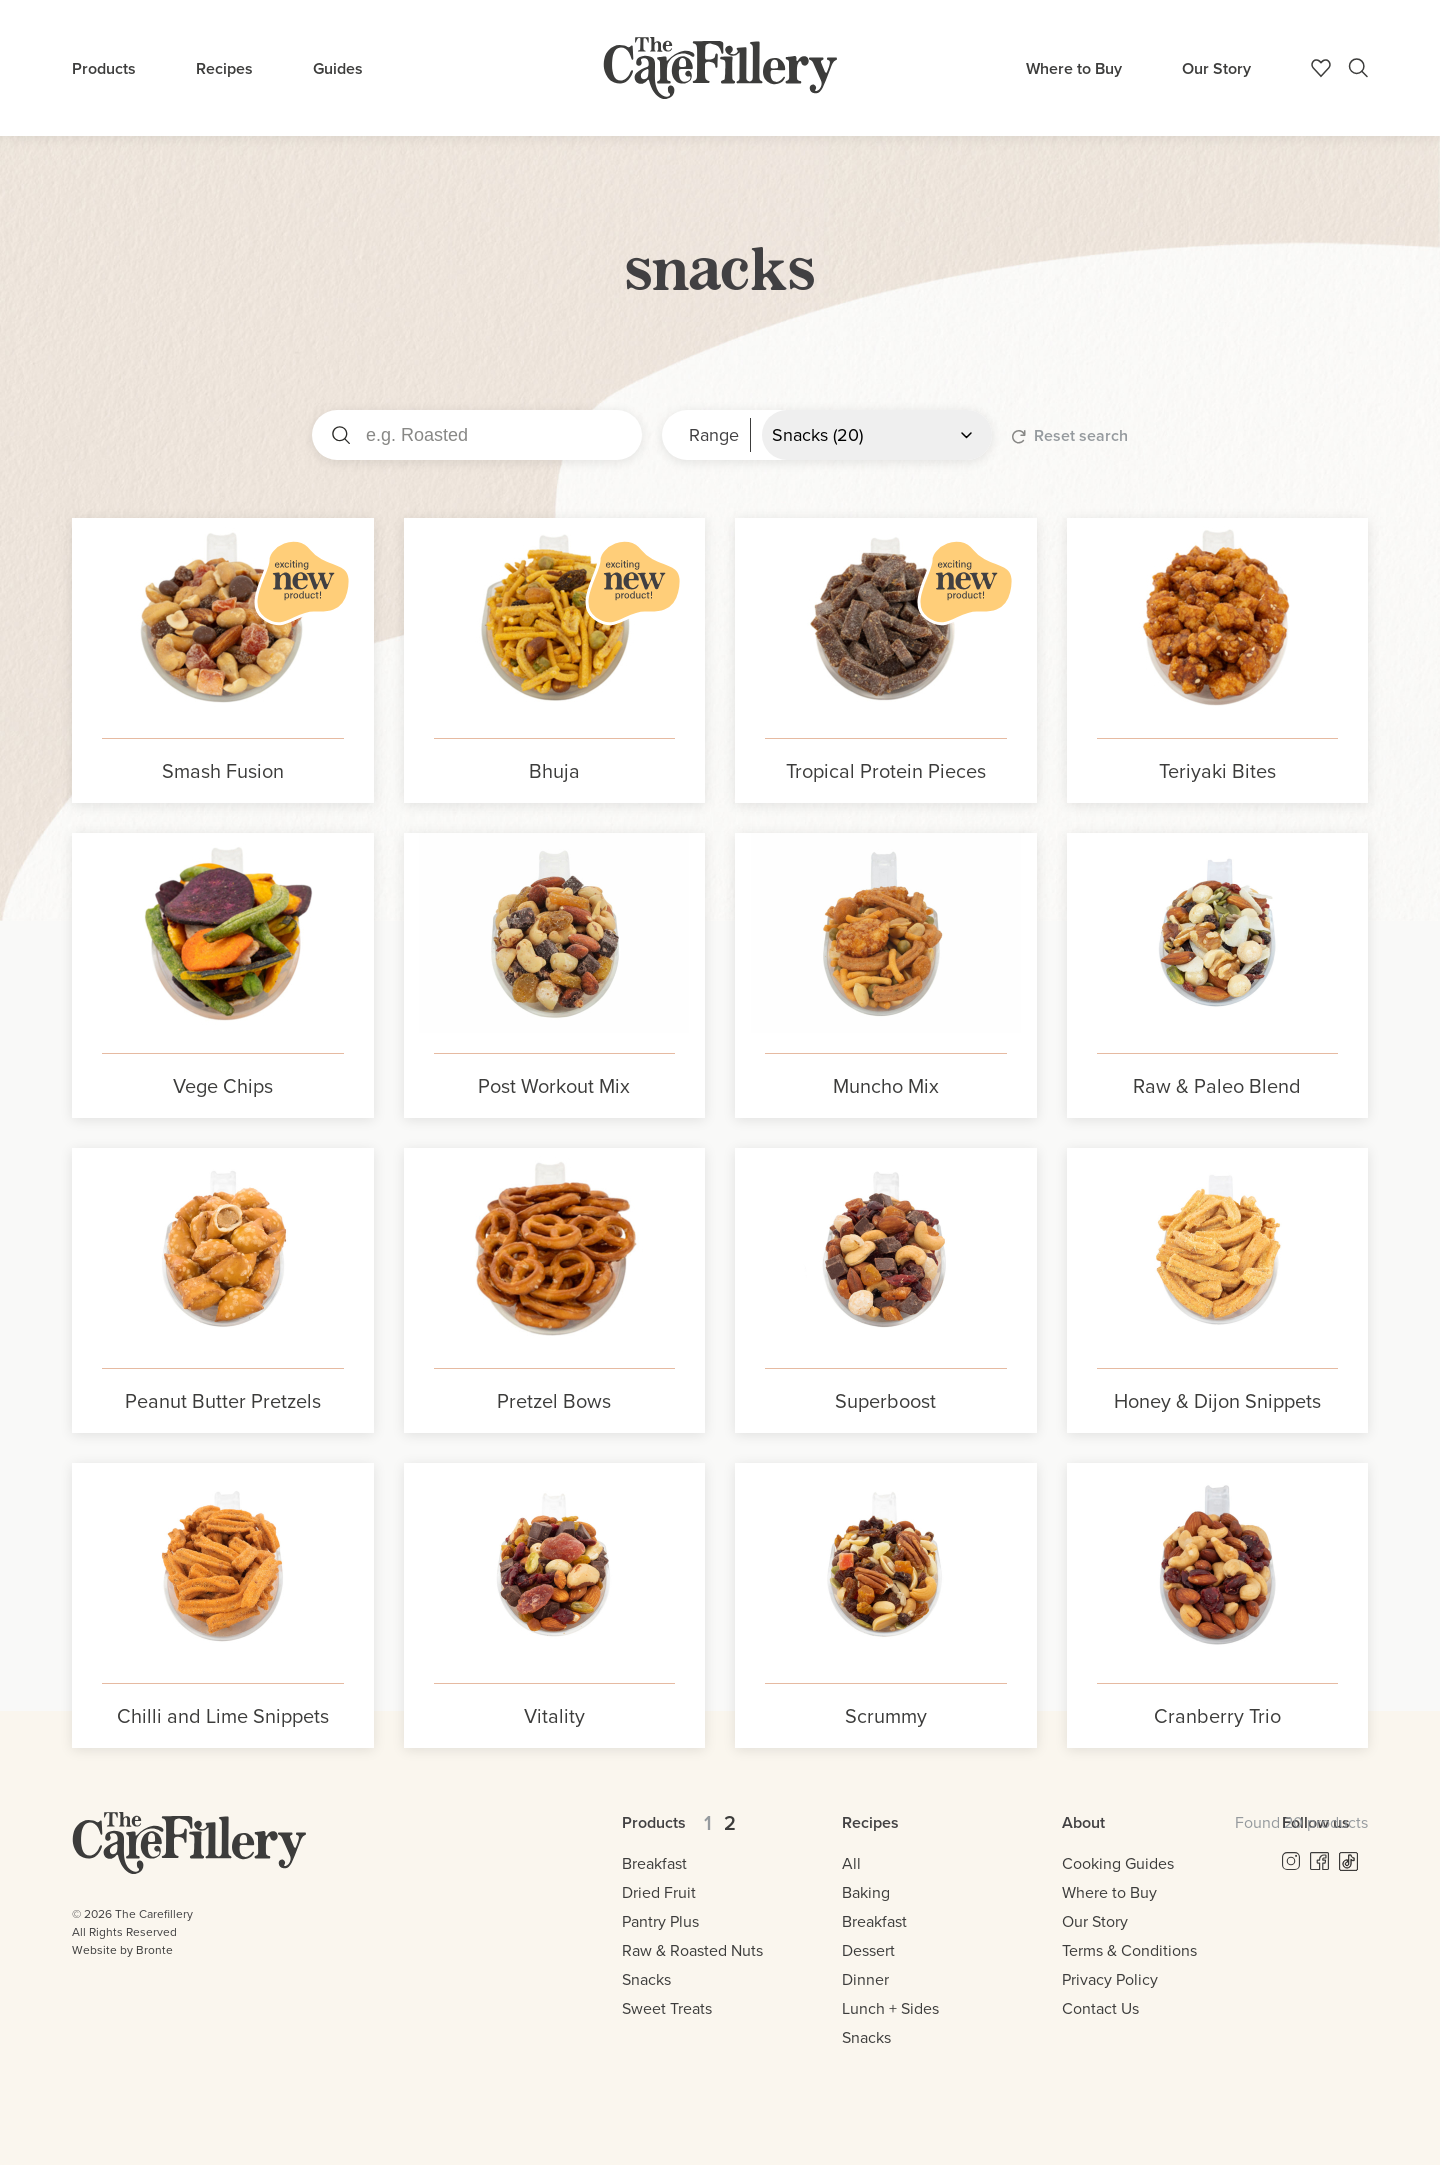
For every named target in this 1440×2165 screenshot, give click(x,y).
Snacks (646, 1979)
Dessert (868, 1950)
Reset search (1070, 435)
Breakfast (654, 1863)
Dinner (865, 1979)
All (851, 1863)
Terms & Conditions (1129, 1950)
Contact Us (1100, 2008)
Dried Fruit (659, 1892)
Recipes (224, 68)
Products (104, 68)
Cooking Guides (1118, 1863)
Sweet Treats (667, 2008)
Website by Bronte (122, 1950)
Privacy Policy (1110, 1979)
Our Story (1216, 68)
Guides (338, 68)
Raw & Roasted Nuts (692, 1950)
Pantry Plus (660, 1921)
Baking (866, 1892)
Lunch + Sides (890, 2008)
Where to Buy (1074, 68)
